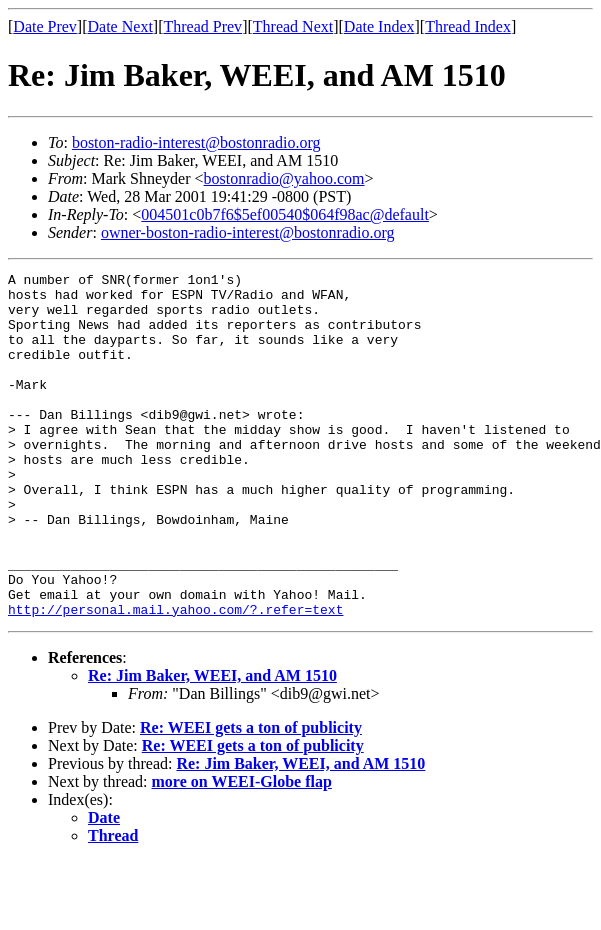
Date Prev (45, 26)
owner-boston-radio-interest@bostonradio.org (248, 232)
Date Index (379, 26)
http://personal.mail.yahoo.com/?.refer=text (175, 678)
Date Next (120, 26)
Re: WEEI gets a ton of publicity (251, 796)
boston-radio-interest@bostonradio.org (196, 142)
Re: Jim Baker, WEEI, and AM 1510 (212, 744)
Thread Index (468, 26)
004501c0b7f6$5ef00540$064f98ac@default (285, 214)
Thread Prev (202, 26)
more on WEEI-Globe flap (242, 850)
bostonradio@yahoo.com (284, 178)
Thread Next (293, 26)
